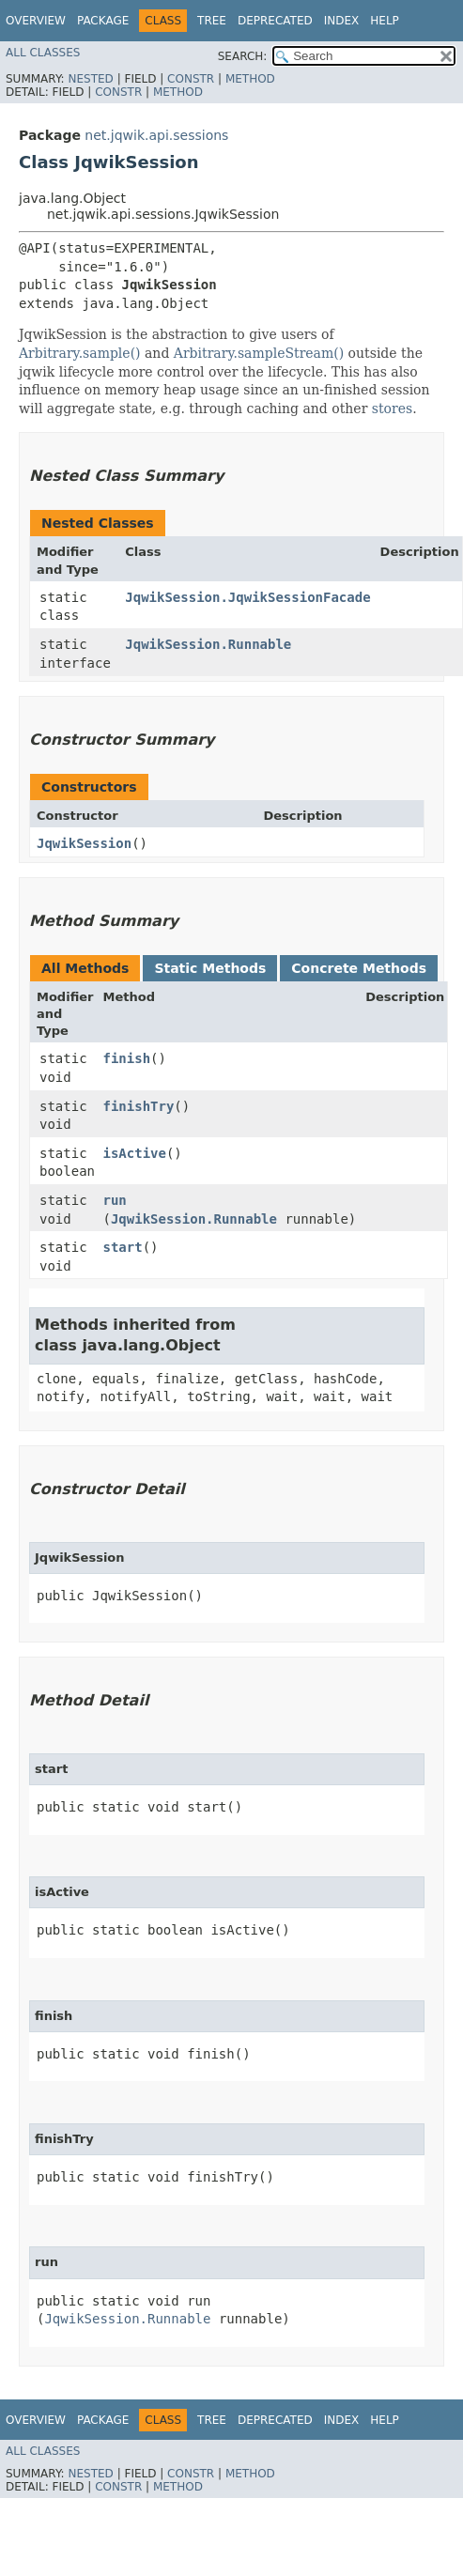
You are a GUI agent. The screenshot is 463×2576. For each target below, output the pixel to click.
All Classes (43, 52)
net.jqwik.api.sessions (156, 135)
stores (392, 408)
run (115, 1200)
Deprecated (275, 20)
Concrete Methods (358, 968)
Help (384, 20)
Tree (211, 20)
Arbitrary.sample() (80, 353)
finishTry (139, 1106)
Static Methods (210, 968)
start (123, 1247)
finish (127, 1058)
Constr (190, 78)
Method (250, 78)
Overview (36, 20)
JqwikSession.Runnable (208, 644)
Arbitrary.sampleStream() (259, 353)
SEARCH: (243, 56)
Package (103, 20)
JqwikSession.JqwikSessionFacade (247, 597)
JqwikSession (84, 843)
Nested (90, 78)
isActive (134, 1153)
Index (342, 20)
